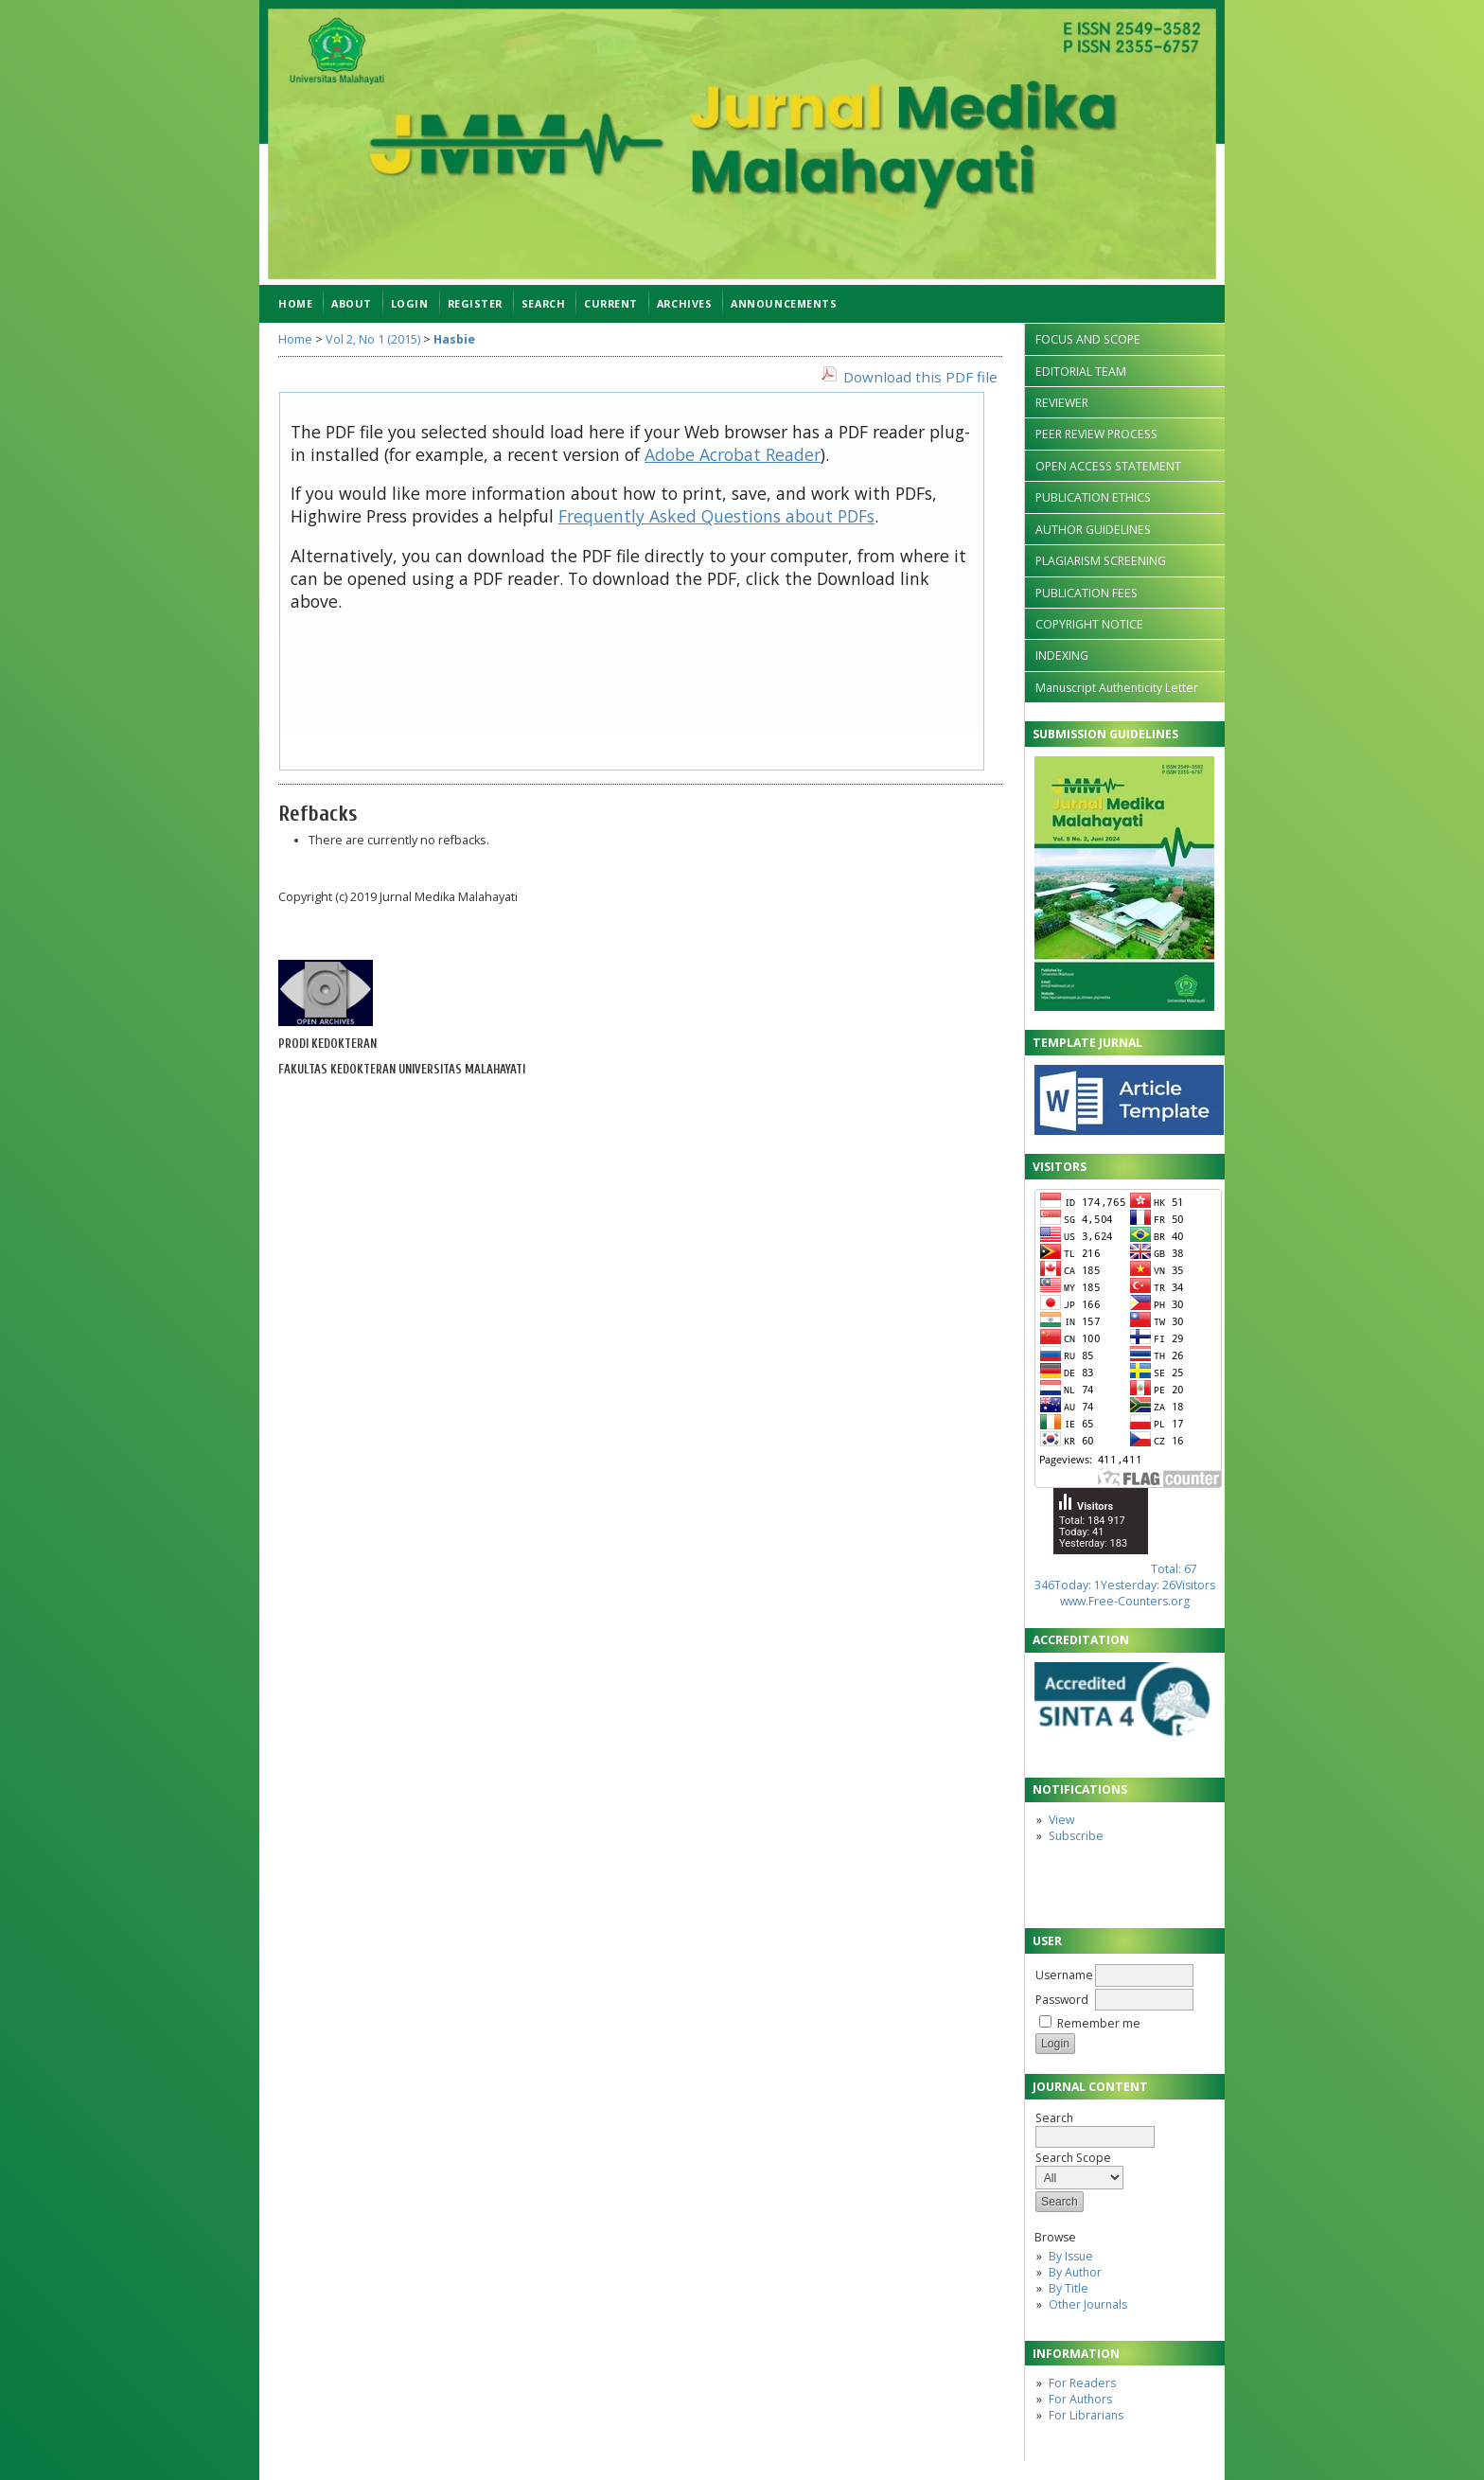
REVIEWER (1061, 403)
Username (1064, 1975)
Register (475, 303)
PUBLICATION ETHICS (1093, 497)
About (351, 303)
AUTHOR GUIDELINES (1093, 530)
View (1061, 1820)
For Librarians (1086, 2415)
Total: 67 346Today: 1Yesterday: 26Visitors (1124, 1577)
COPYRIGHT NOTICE (1089, 624)
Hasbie (454, 339)
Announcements (784, 303)
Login (410, 303)
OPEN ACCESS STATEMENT (1108, 466)
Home (295, 303)
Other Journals (1088, 2304)
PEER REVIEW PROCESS (1096, 434)
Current (611, 303)
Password (1061, 2000)
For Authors (1080, 2399)
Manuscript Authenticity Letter (1116, 688)
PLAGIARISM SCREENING (1100, 561)
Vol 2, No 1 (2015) (373, 339)
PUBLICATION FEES (1086, 593)
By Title (1068, 2288)
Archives (684, 303)
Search (1095, 2127)
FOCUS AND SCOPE (1087, 339)
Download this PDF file (920, 376)
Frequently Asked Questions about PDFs (716, 516)
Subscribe (1076, 1836)
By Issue (1071, 2256)
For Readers (1082, 2383)
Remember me (1098, 2023)
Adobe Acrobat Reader (733, 454)
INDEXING (1061, 655)
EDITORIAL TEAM (1080, 371)
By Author (1075, 2272)
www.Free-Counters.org (1125, 1601)
